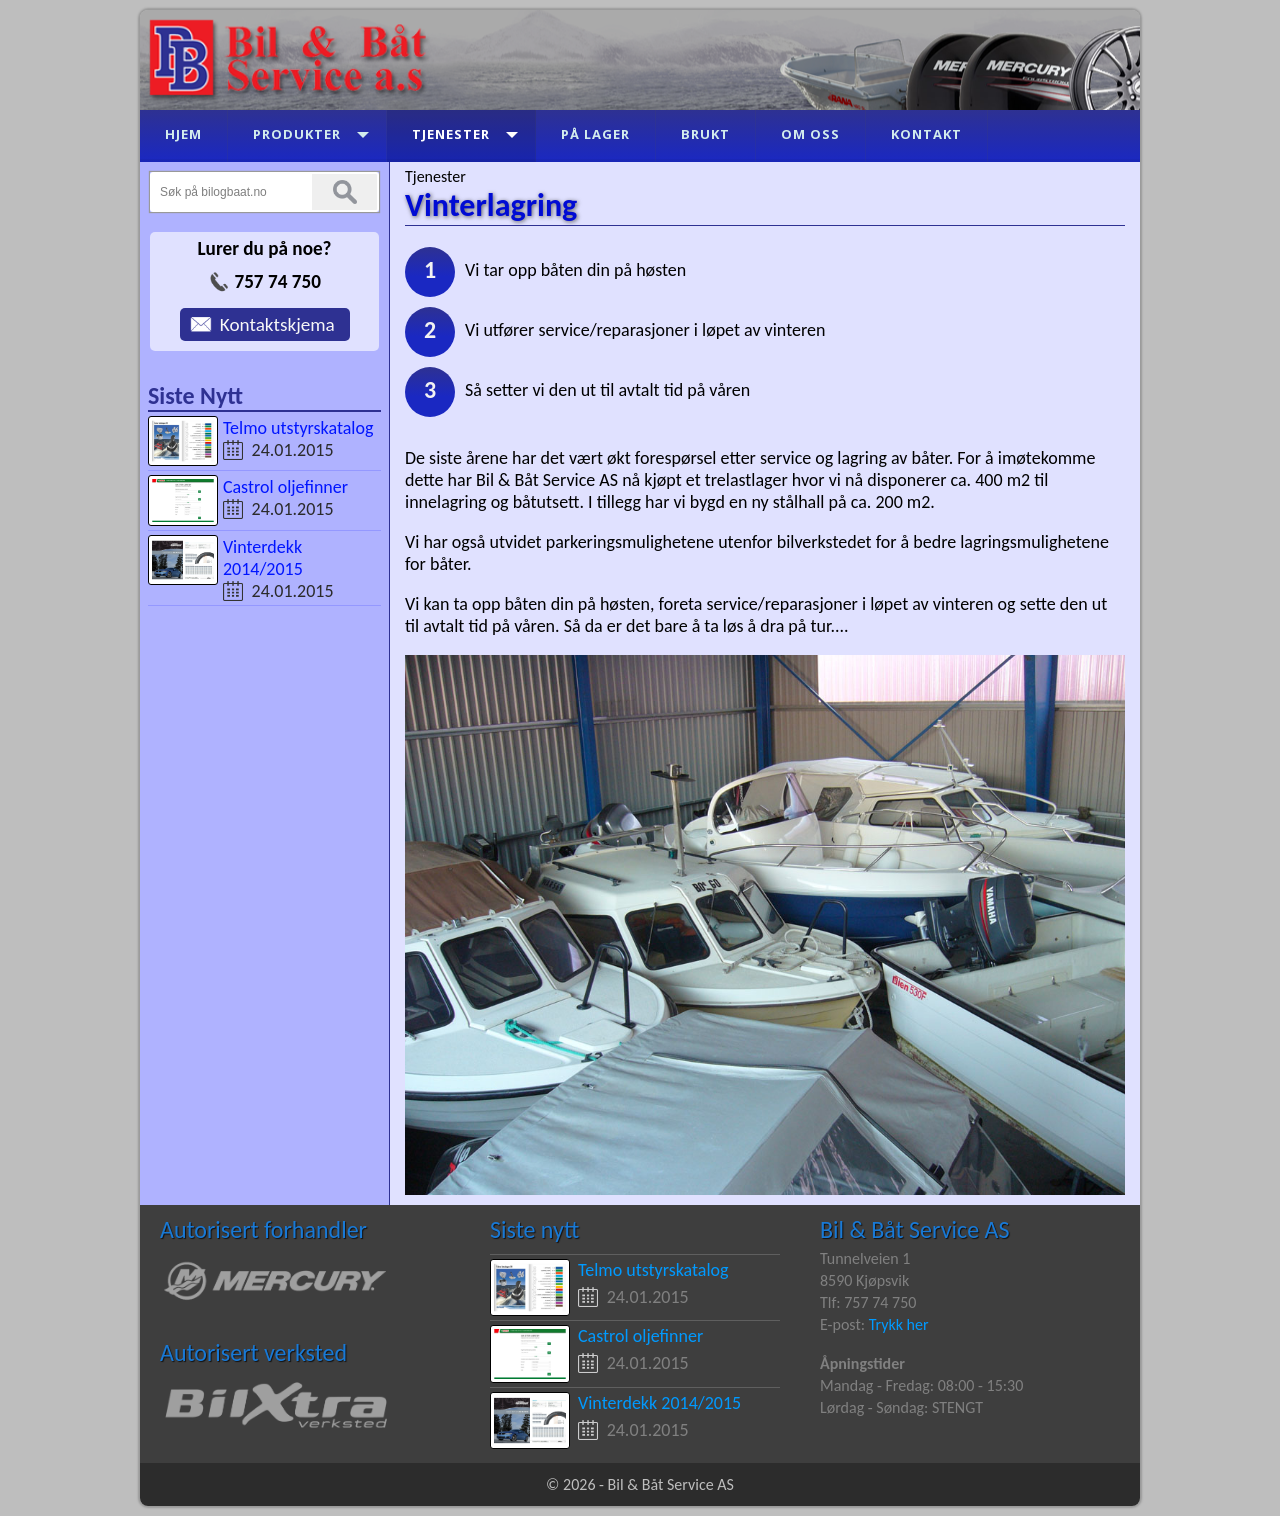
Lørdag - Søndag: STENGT (901, 1407)
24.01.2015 (293, 450)
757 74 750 (277, 281)
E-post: (844, 1324)
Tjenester (435, 176)
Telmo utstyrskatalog (298, 428)
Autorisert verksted (253, 1352)
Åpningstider (862, 1363)
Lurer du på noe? (264, 248)
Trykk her (899, 1324)
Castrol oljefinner (285, 487)
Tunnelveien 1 (865, 1258)
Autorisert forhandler (263, 1229)
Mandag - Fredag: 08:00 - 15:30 (921, 1385)
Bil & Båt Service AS (914, 1229)
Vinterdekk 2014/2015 (263, 558)
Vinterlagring (491, 205)
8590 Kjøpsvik (864, 1280)
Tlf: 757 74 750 (868, 1302)
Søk (344, 192)
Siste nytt (534, 1229)
